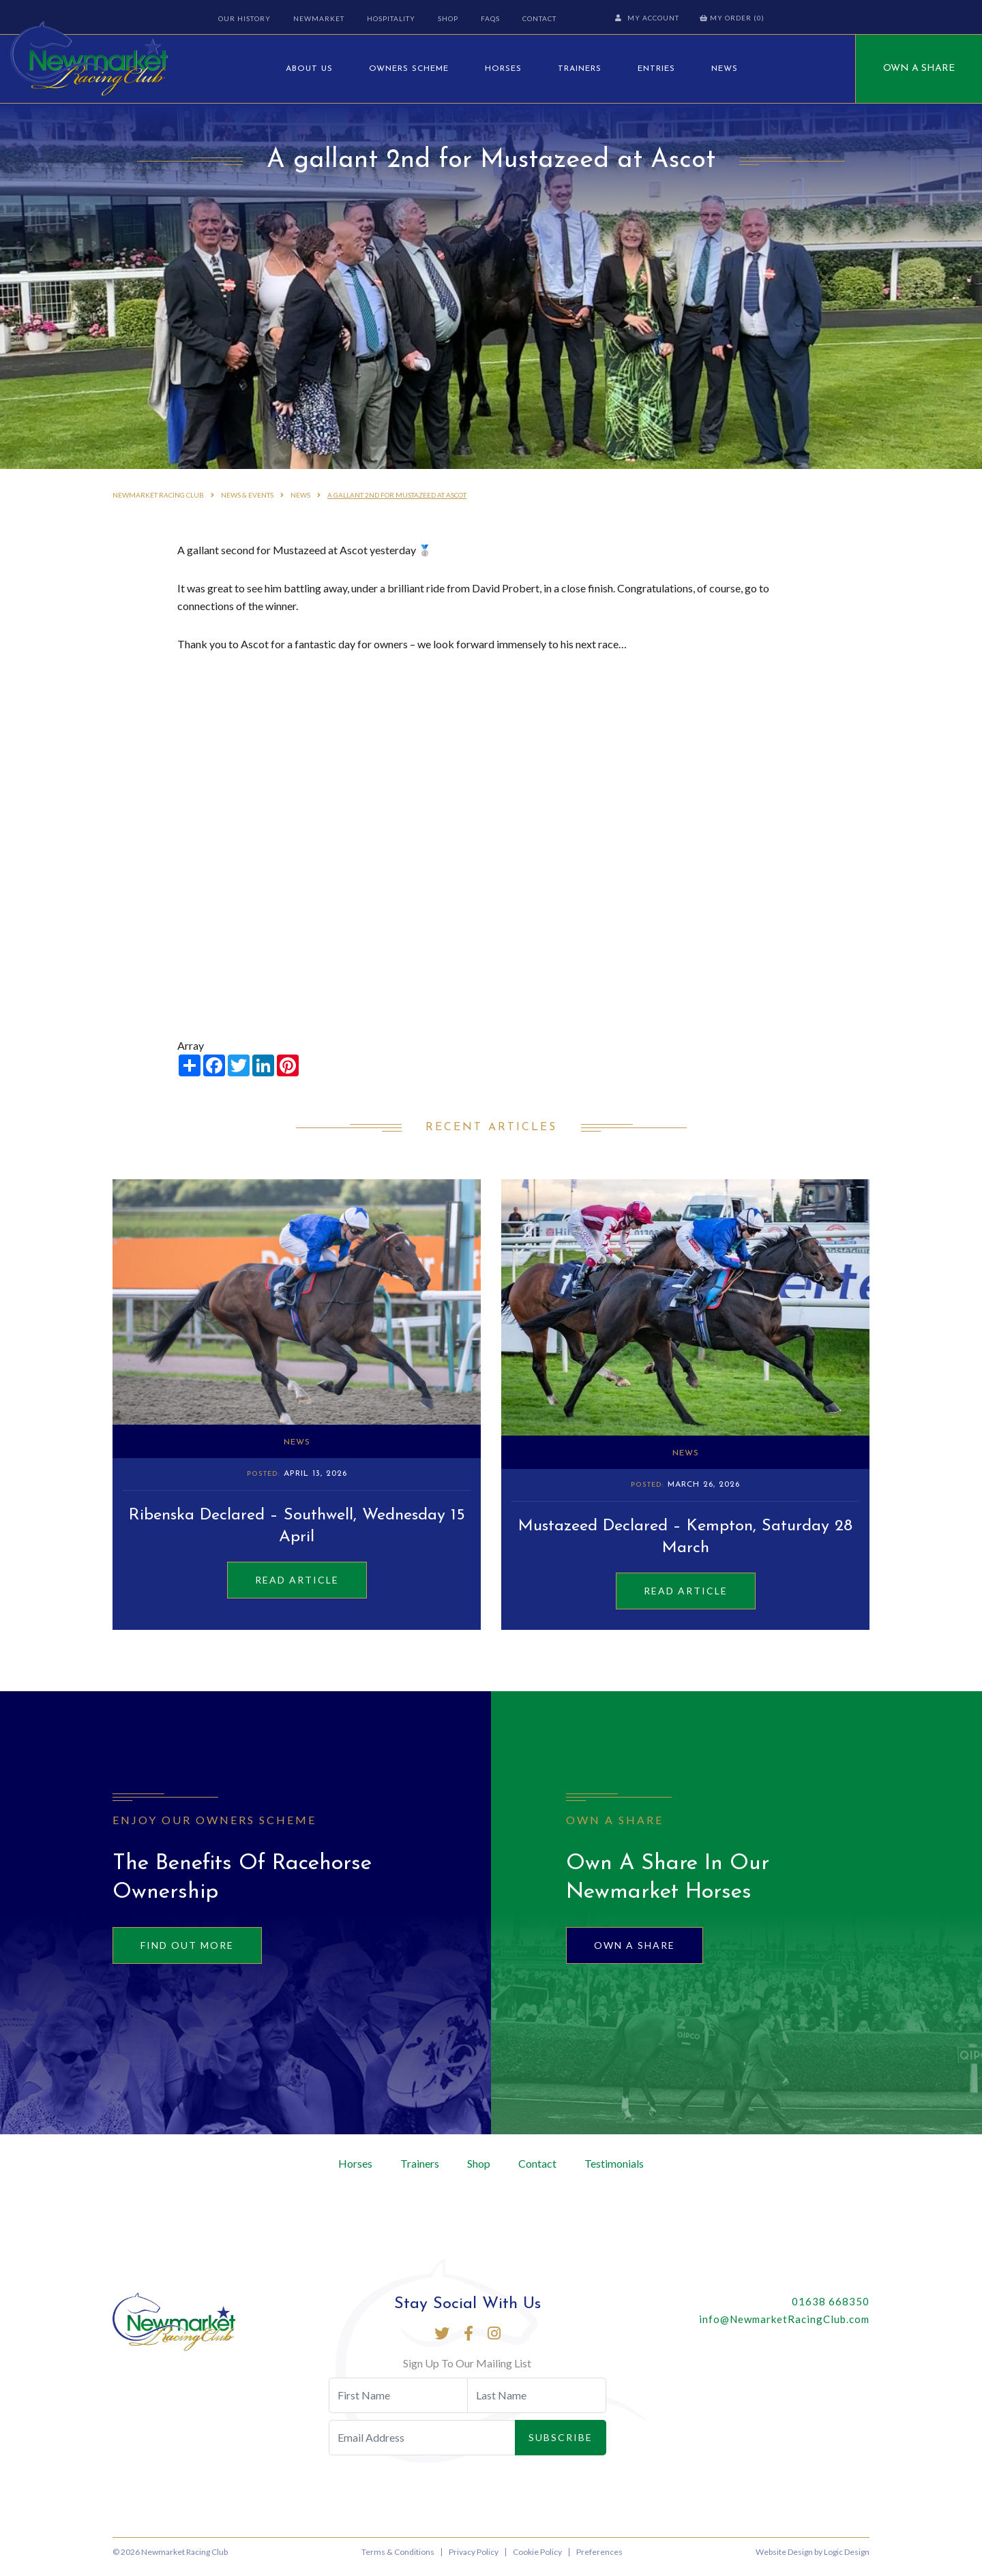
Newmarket (317, 18)
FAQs (489, 18)
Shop (446, 18)
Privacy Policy (474, 2561)
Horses (503, 69)
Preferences (599, 2561)
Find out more (187, 1954)
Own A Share (919, 68)
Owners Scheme (409, 69)
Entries (656, 69)
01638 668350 (830, 2311)
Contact (538, 18)
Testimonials (614, 2172)
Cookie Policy (537, 2561)
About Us (309, 69)
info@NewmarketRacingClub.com (784, 2328)
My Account (648, 18)
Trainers (579, 69)
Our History (243, 18)
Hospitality (390, 18)
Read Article (297, 1590)
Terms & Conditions (397, 2561)
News (724, 69)
